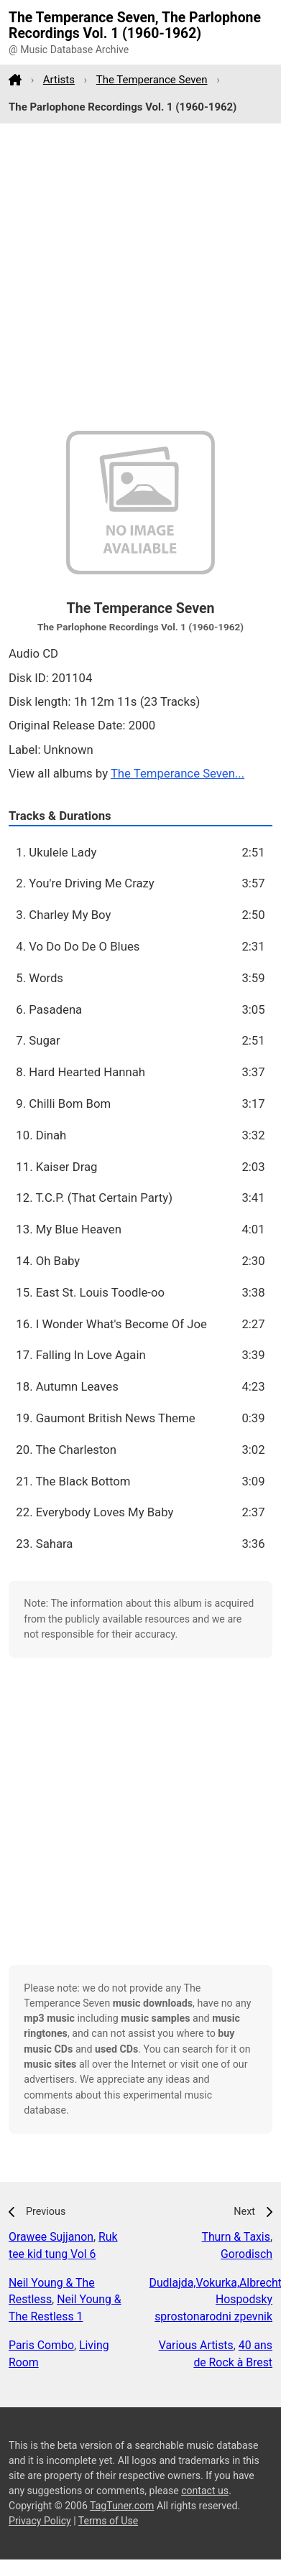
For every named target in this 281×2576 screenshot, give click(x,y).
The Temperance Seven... (177, 773)
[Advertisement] (135, 277)
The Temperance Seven (152, 79)
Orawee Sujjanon (51, 2237)
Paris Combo (41, 2345)
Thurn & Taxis (235, 2237)
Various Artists (196, 2345)
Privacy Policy (40, 2520)
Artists (59, 79)
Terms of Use (108, 2520)
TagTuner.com (122, 2505)
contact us (205, 2490)
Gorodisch (246, 2254)
